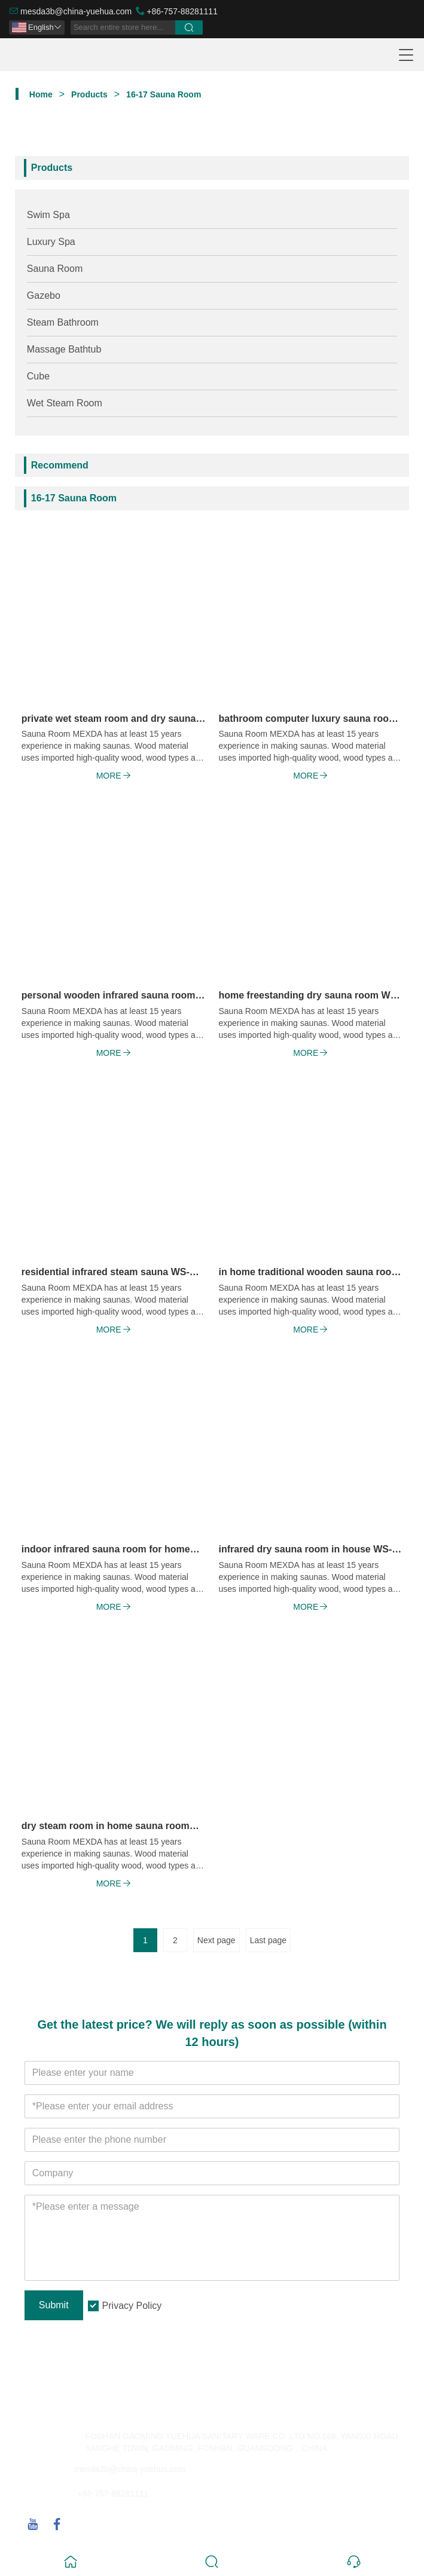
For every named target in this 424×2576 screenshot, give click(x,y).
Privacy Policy (132, 2306)
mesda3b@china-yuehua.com (76, 11)
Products (89, 94)
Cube (38, 376)
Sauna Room (55, 269)
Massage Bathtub (64, 349)
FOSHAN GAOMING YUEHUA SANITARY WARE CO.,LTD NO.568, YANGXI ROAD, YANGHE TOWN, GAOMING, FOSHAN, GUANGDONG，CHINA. (243, 2442)
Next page (216, 1940)
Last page (268, 1940)
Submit (54, 2305)
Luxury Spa (51, 242)
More (113, 775)
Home (41, 94)
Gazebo (43, 295)
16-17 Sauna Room (163, 94)
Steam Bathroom (63, 322)
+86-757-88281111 (182, 11)
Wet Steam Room (64, 403)
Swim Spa (48, 215)
